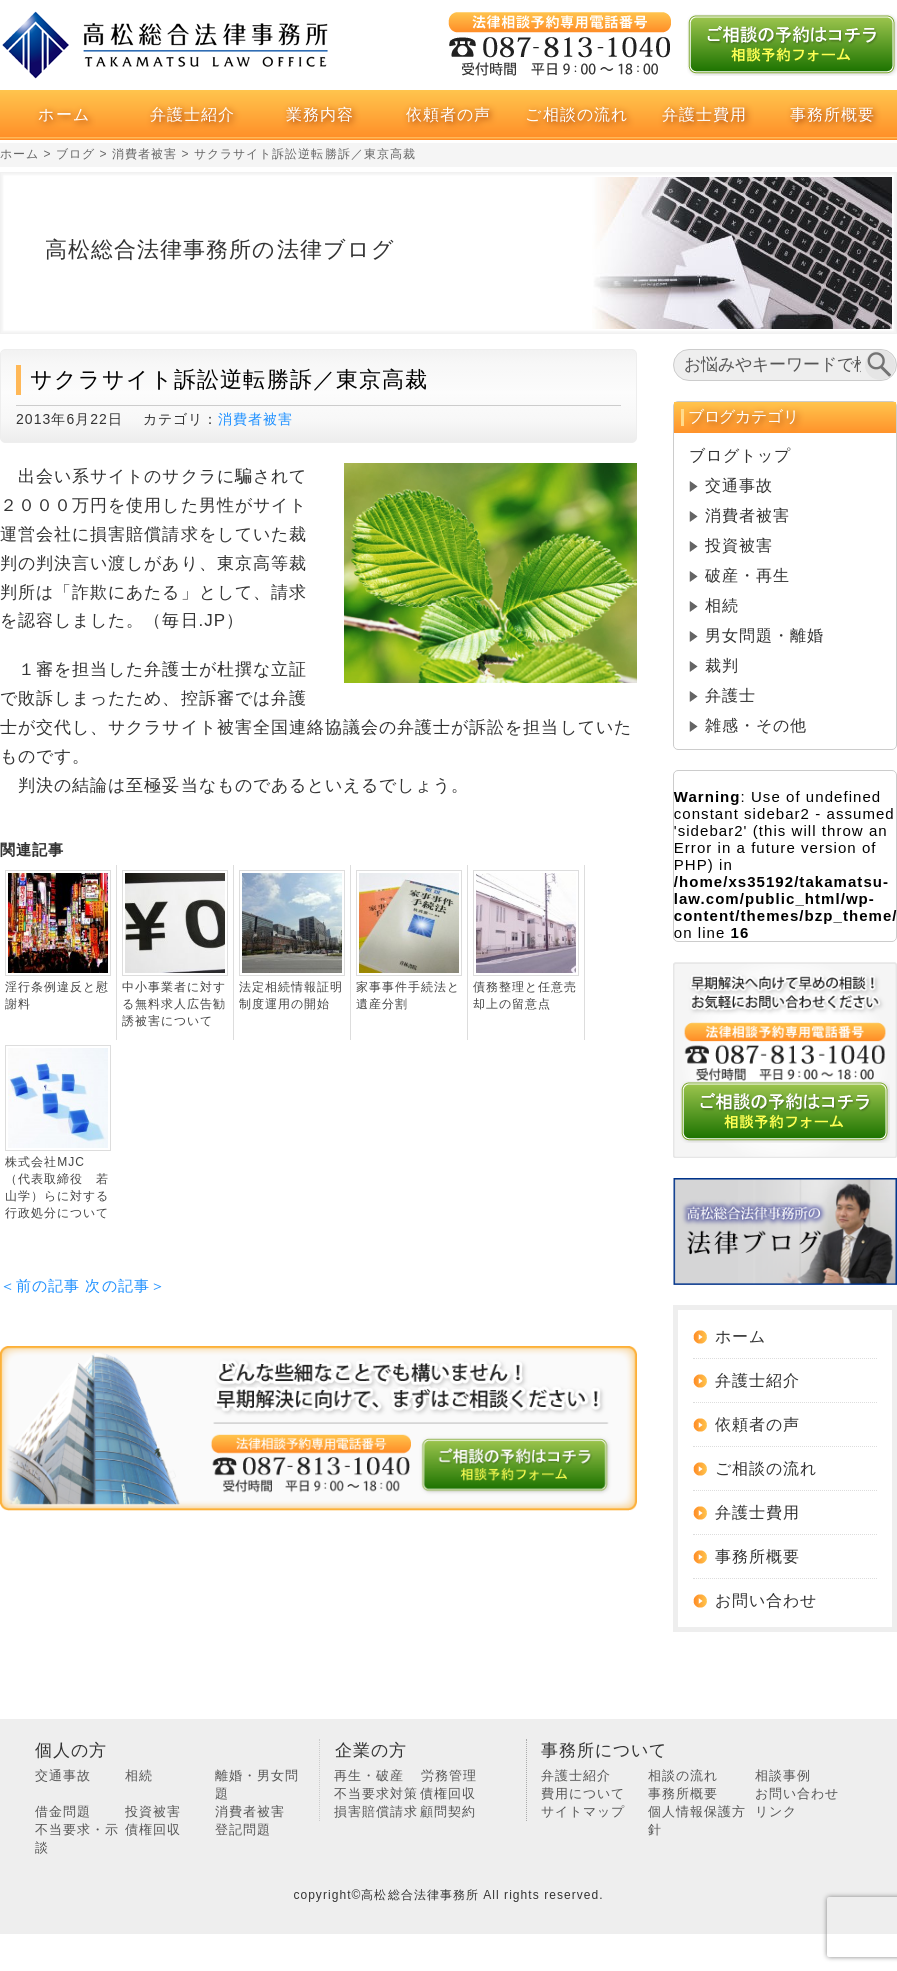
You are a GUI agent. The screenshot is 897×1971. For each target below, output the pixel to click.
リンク (776, 1811)
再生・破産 (369, 1775)
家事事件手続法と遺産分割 (408, 995)
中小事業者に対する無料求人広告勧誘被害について (174, 1004)
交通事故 (739, 485)
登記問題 (243, 1829)
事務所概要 (832, 114)
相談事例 (783, 1775)
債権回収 (153, 1829)
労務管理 (449, 1775)
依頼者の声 (448, 114)
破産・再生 (747, 575)
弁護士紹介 (192, 114)
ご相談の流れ (576, 114)
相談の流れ (683, 1775)
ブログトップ (740, 455)
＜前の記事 (40, 1285)
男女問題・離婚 (764, 635)
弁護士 (730, 695)
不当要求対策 (376, 1793)
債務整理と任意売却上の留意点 (525, 995)
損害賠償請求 (376, 1811)
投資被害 (739, 545)
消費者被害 (255, 419)
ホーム (63, 114)
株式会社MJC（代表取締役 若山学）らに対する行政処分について (57, 1187)
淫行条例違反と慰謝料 (57, 995)
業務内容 (320, 114)
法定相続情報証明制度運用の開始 (291, 995)
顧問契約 (448, 1811)
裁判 (722, 665)
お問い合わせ (766, 1600)
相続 (722, 605)
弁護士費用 (704, 114)
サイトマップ (583, 1811)
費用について (583, 1793)
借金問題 (63, 1811)
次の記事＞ (125, 1285)
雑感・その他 (756, 725)
